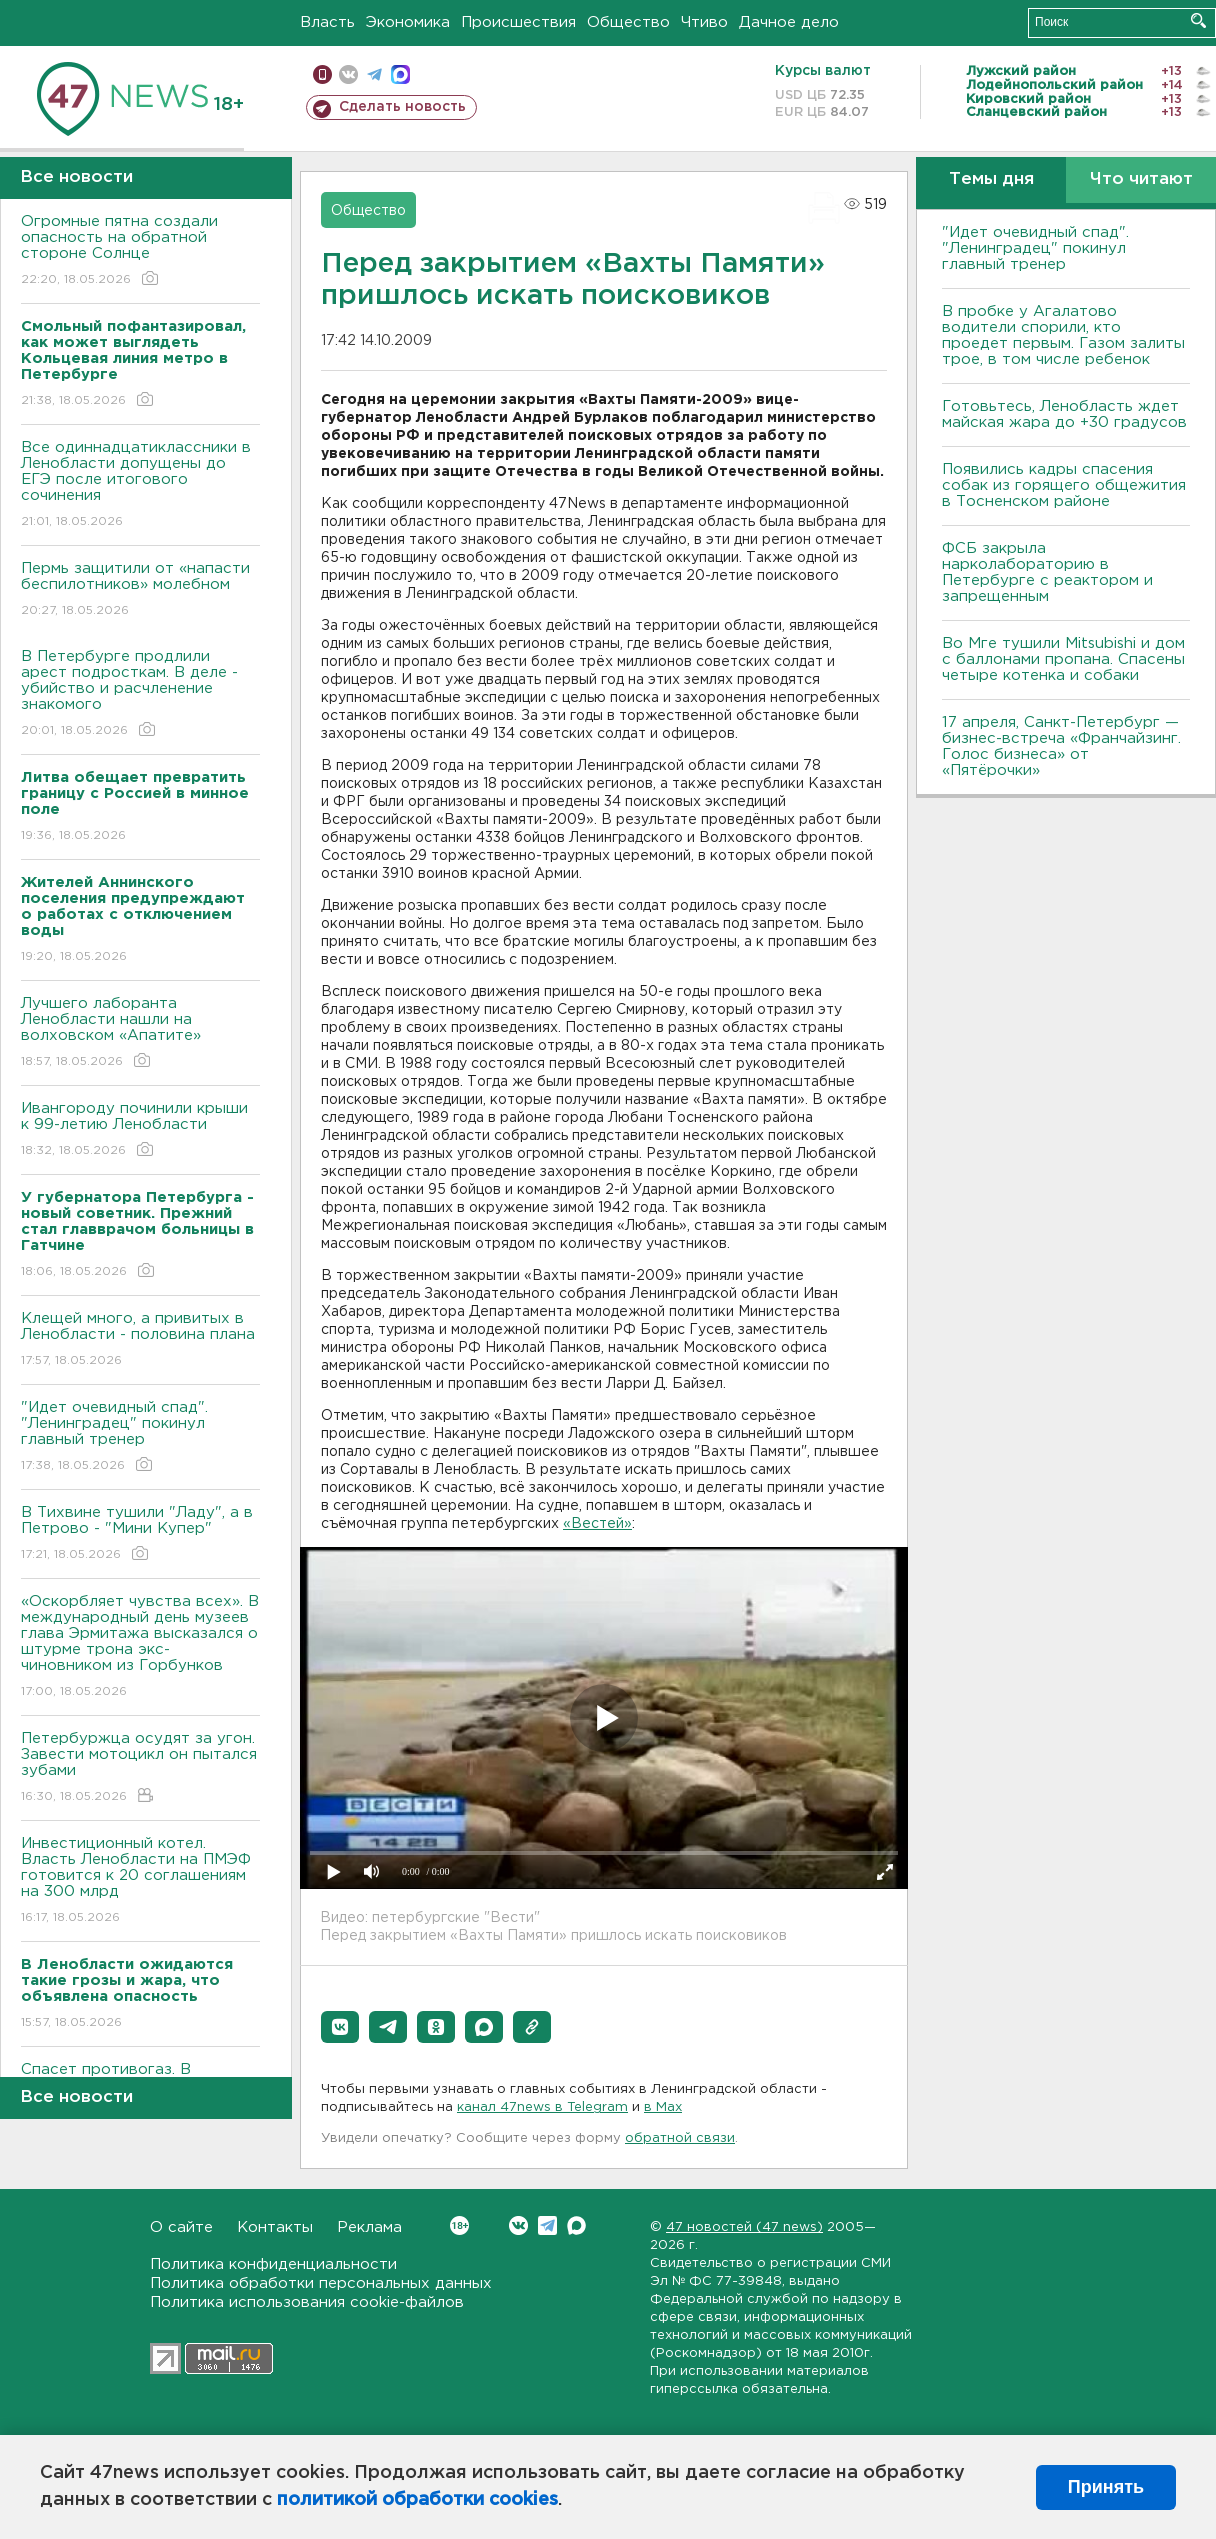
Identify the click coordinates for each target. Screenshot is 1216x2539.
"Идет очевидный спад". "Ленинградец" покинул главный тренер (140, 1437)
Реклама (369, 2227)
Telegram (547, 2225)
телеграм (374, 74)
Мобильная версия (322, 74)
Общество (628, 22)
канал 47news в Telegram (542, 2107)
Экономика (408, 22)
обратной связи (680, 2138)
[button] (340, 2027)
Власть (327, 22)
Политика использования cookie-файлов (307, 2302)
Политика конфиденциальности (273, 2264)
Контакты (275, 2227)
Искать (1198, 20)
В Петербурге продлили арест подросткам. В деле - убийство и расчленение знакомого (140, 694)
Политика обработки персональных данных (321, 2283)
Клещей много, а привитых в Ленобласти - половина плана (140, 1340)
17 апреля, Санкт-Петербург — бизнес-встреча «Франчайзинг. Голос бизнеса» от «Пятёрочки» (1061, 746)
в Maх (663, 2107)
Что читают (1141, 179)
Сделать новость (402, 107)
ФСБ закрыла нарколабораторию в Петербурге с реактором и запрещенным (1047, 572)
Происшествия (518, 22)
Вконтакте (459, 2225)
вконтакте (348, 74)
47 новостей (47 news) (744, 2227)
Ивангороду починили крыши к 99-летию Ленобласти (140, 1130)
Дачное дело (789, 22)
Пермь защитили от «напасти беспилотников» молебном (140, 590)
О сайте (181, 2227)
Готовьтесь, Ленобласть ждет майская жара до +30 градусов (1064, 414)
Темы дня (991, 179)
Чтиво (704, 22)
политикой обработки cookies (417, 2500)
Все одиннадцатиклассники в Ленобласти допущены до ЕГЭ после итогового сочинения (140, 485)
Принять (1106, 2487)
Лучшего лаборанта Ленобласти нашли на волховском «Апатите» (140, 1033)
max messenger (400, 74)
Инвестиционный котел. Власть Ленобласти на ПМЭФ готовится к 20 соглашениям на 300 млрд (140, 1881)
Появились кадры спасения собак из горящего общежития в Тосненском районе (1064, 485)
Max (576, 2225)
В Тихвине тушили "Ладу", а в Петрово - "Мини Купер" (140, 1534)
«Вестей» (597, 1524)
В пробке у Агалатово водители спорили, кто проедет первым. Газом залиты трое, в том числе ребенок (1063, 335)
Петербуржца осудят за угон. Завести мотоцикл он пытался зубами (140, 1768)
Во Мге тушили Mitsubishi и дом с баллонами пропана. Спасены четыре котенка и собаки (1063, 659)
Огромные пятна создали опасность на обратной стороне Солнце (140, 251)
